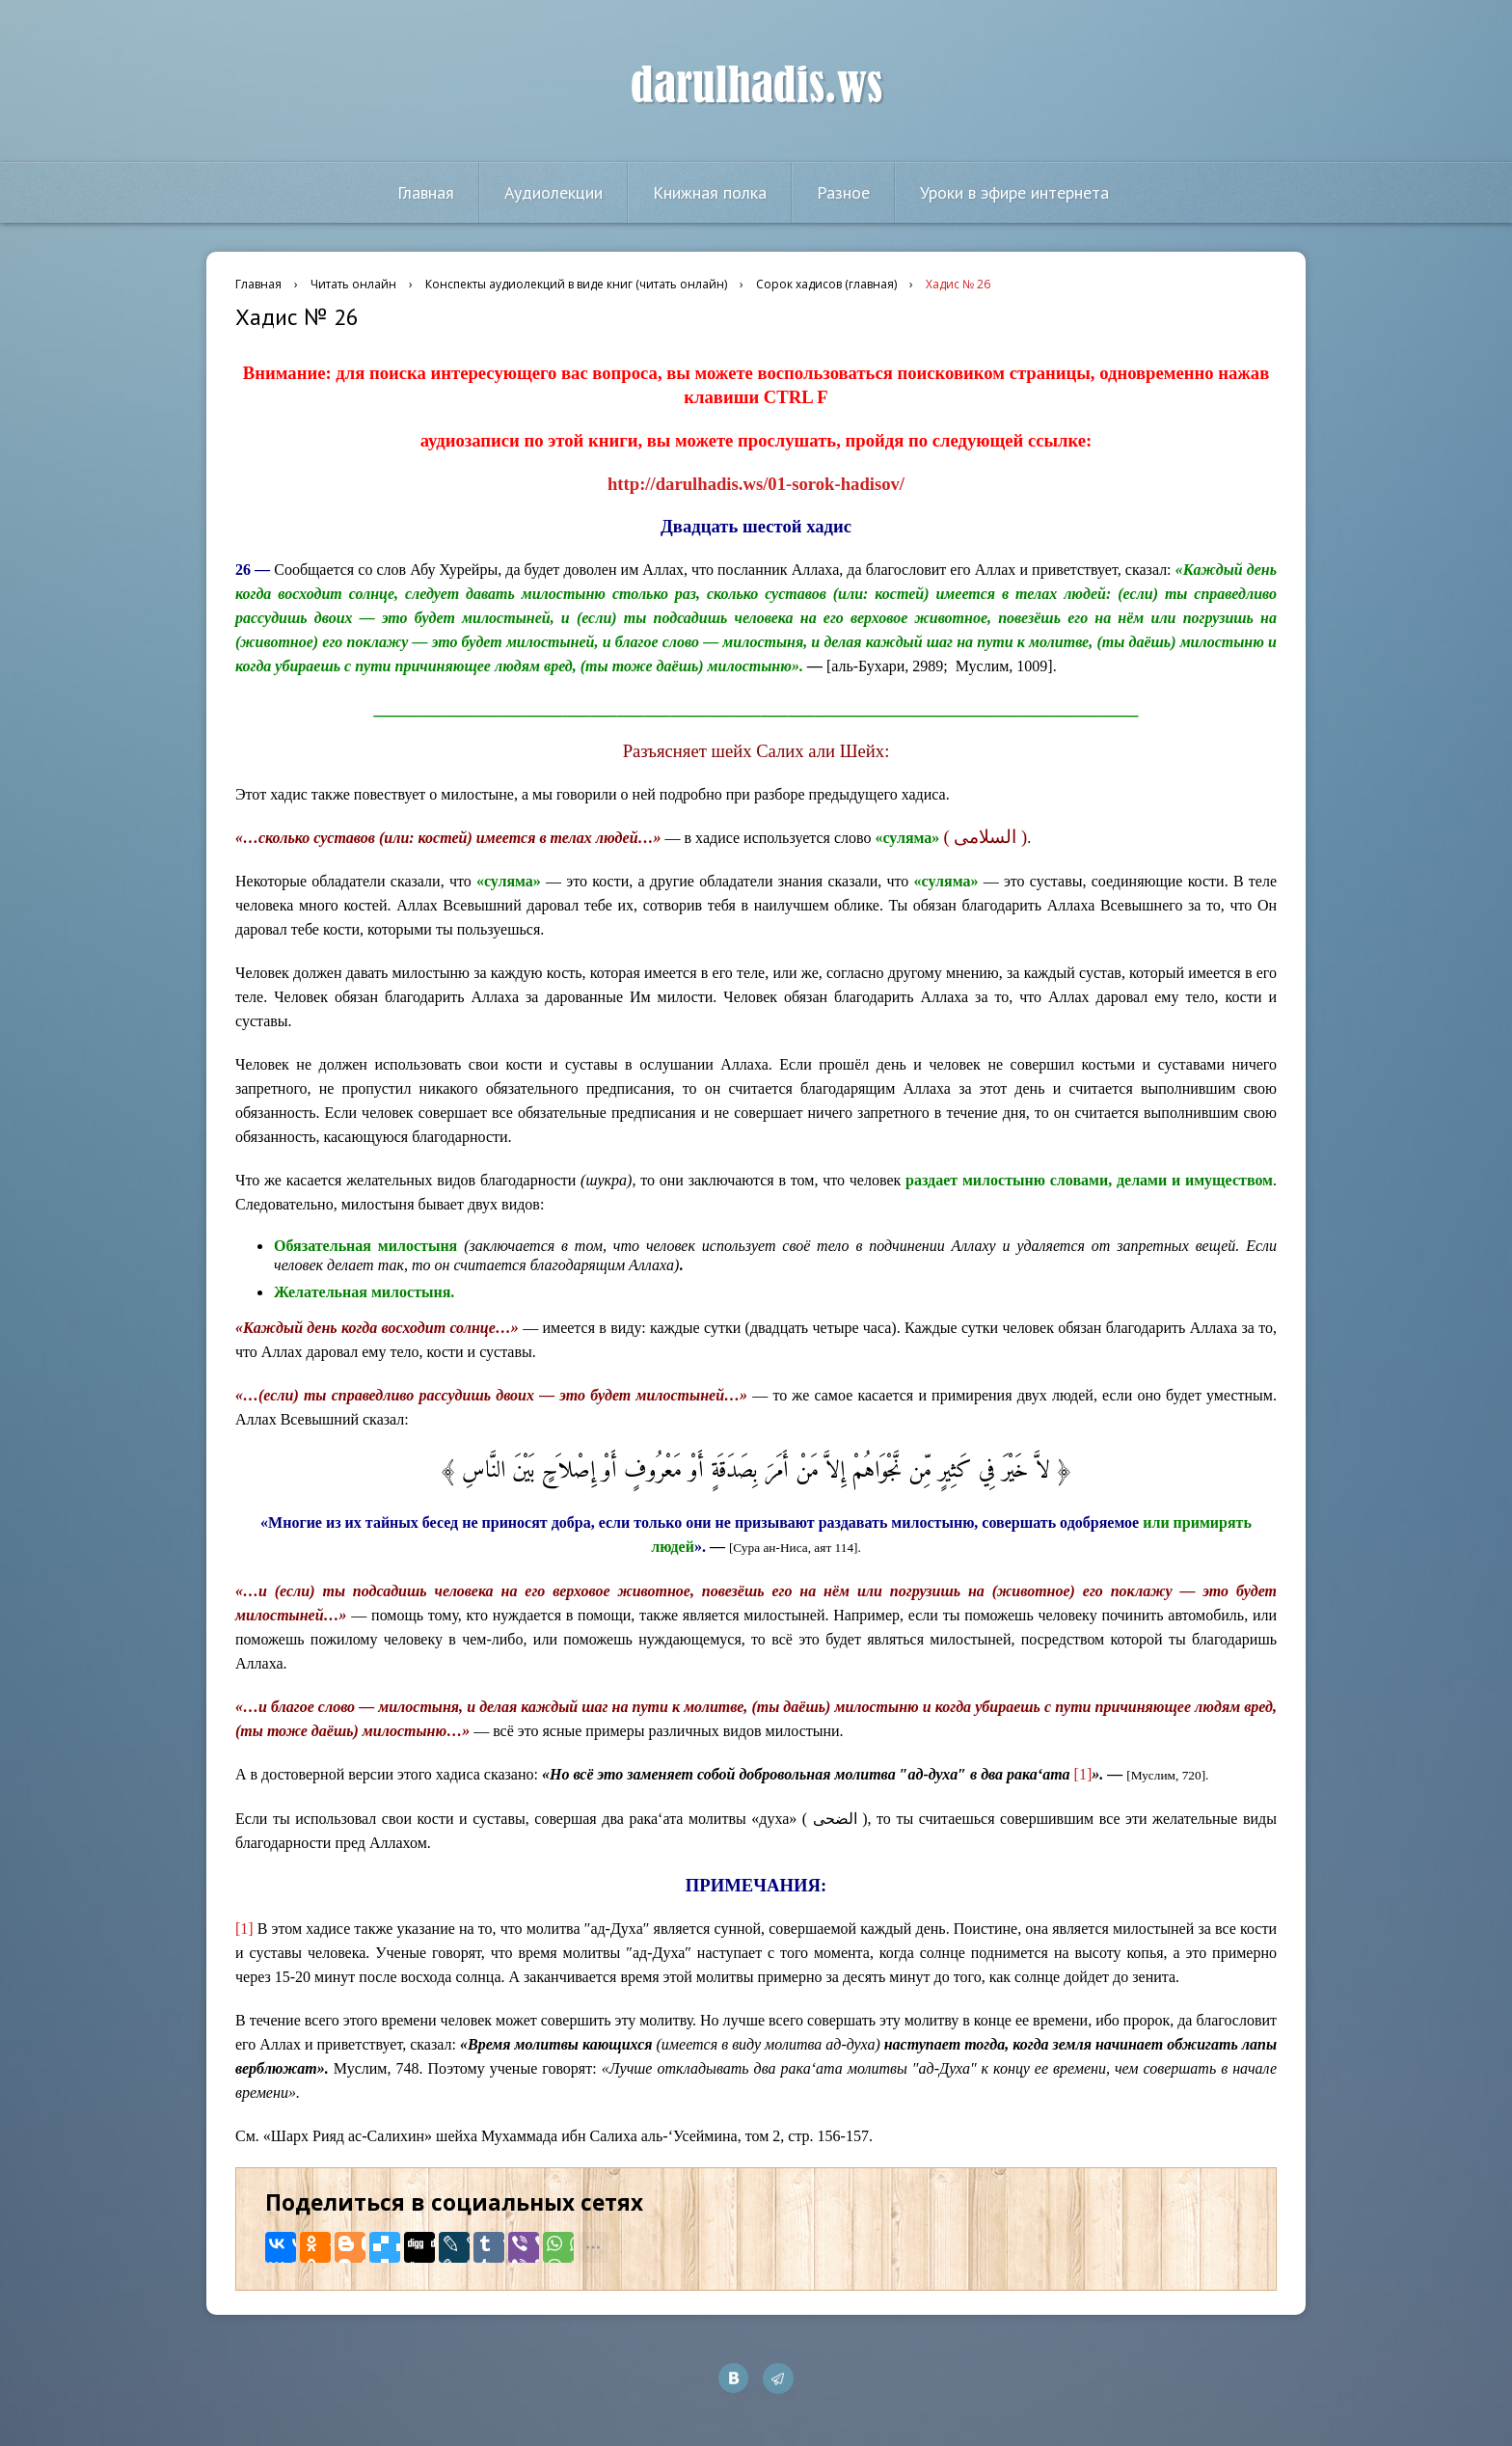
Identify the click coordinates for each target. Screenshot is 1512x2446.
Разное (843, 192)
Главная (425, 192)
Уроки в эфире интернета (1014, 192)
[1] (1083, 1774)
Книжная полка (710, 192)
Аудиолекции (553, 192)
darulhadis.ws (756, 86)
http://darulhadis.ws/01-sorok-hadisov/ (756, 484)
